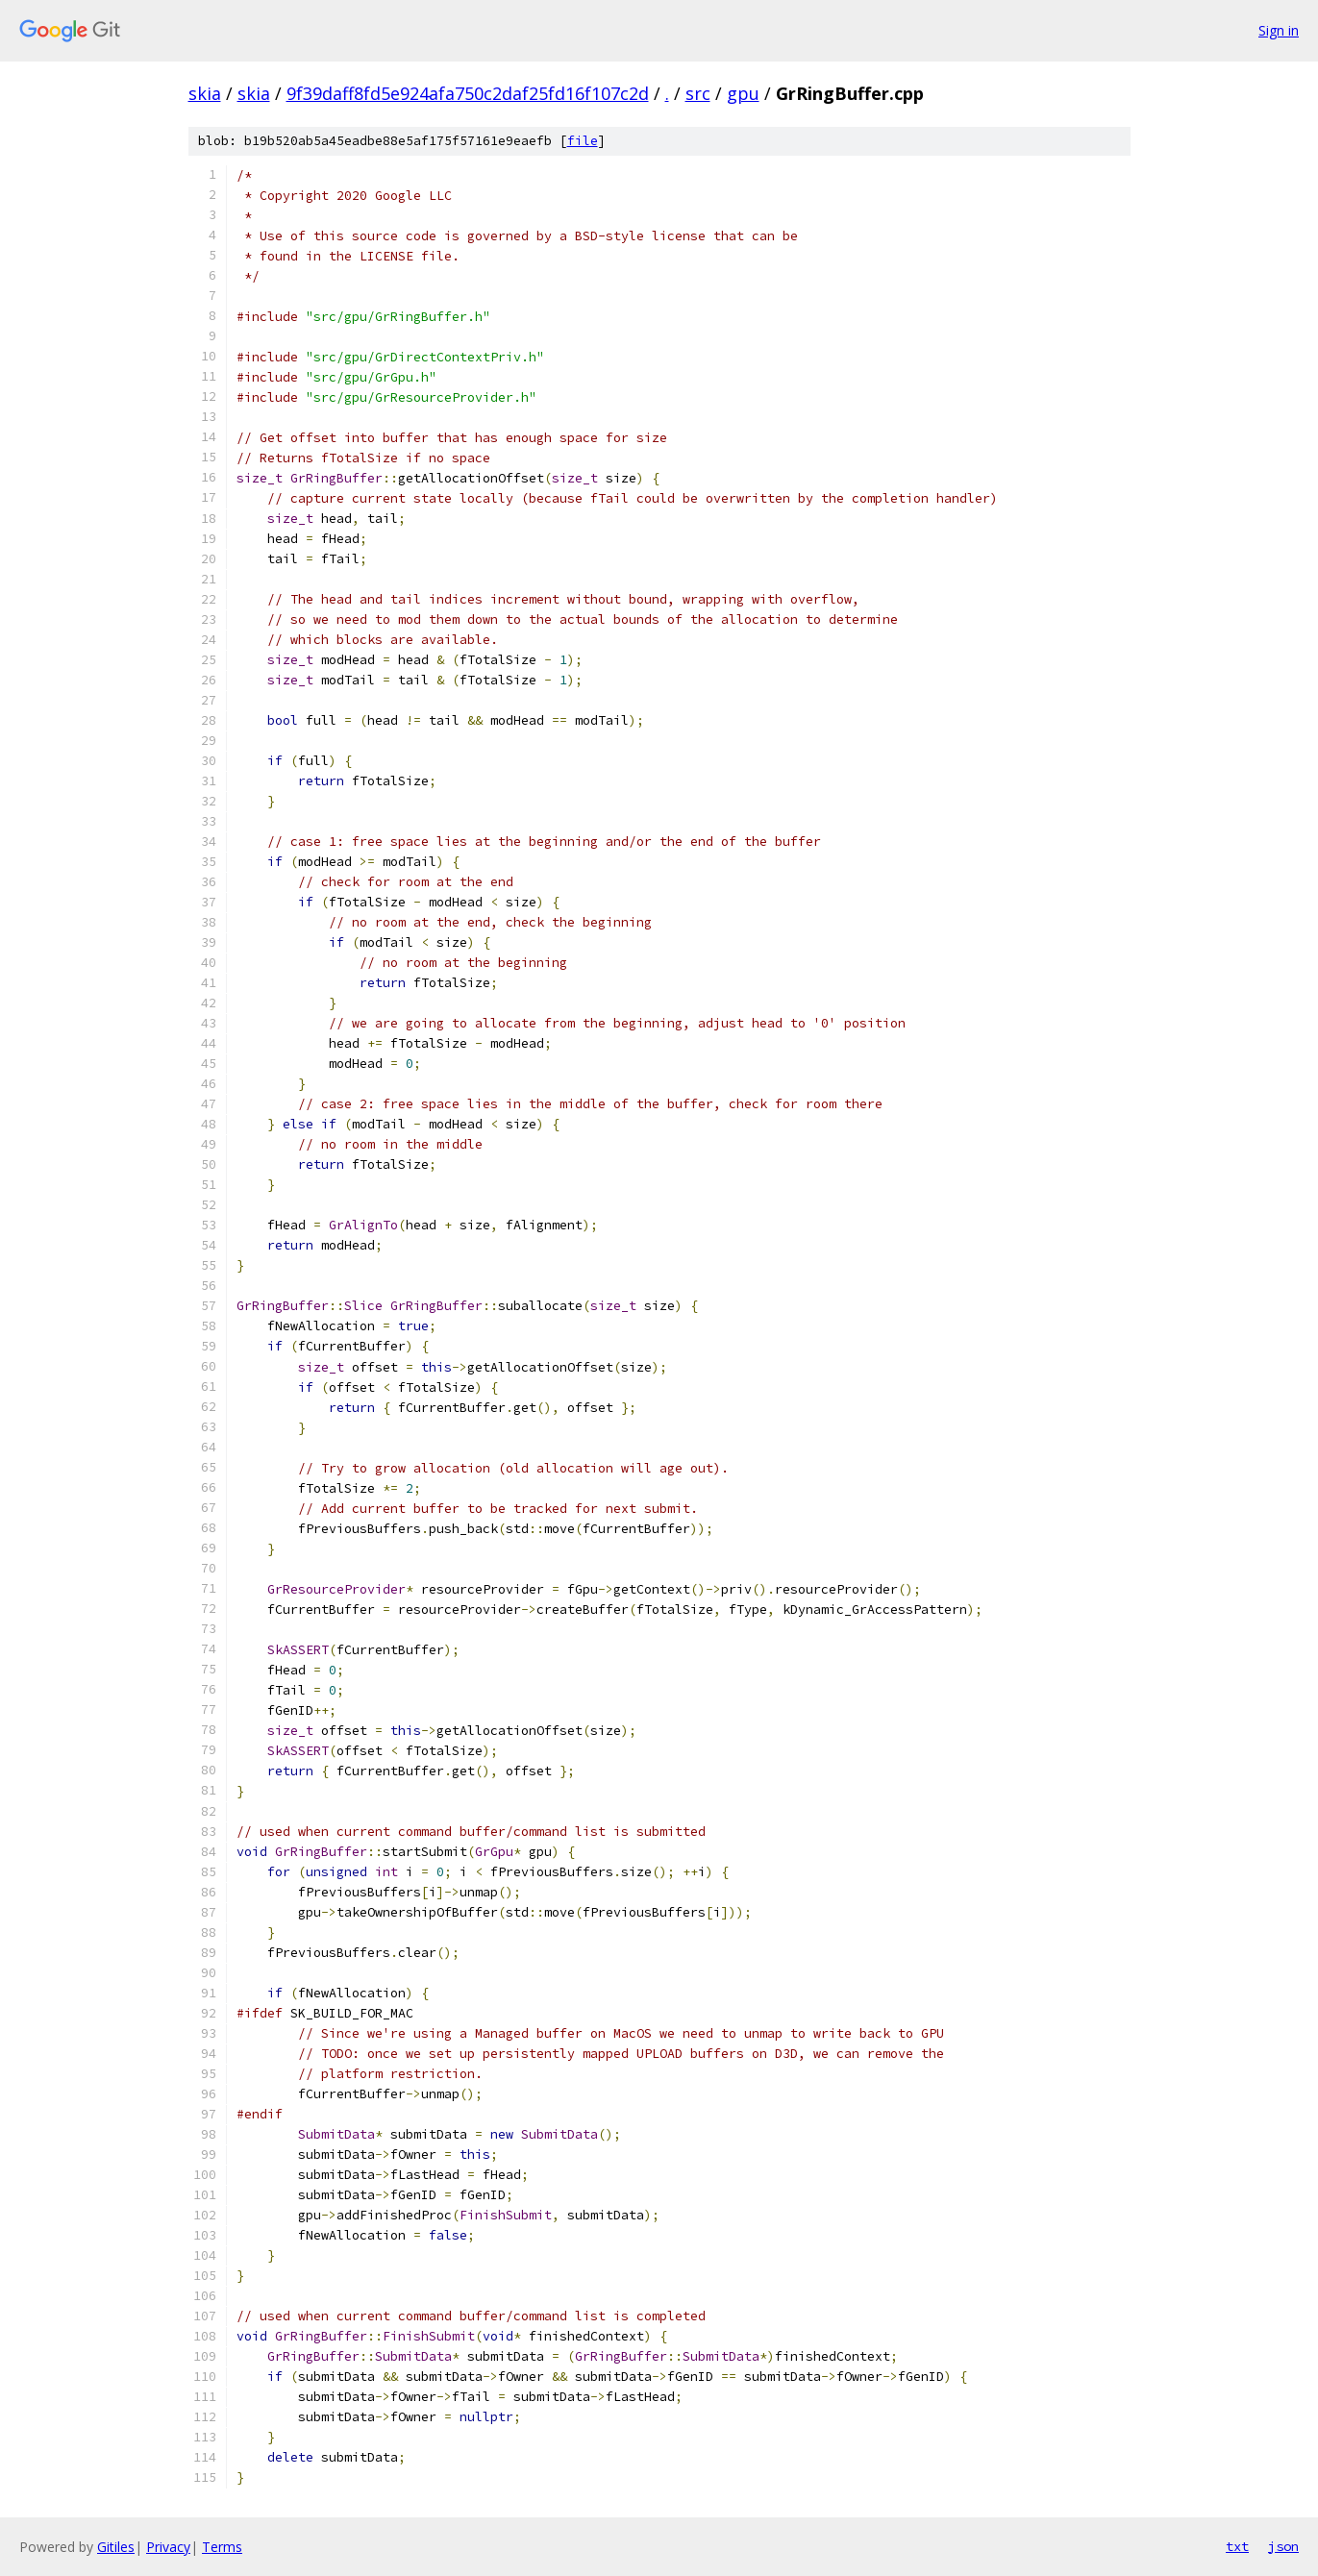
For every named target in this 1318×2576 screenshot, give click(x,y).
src (697, 93)
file (582, 141)
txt (1237, 2546)
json (1283, 2546)
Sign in (1278, 30)
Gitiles (116, 2547)
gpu (743, 93)
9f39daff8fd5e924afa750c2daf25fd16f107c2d (467, 93)
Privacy (168, 2547)
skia (204, 93)
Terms (222, 2547)
